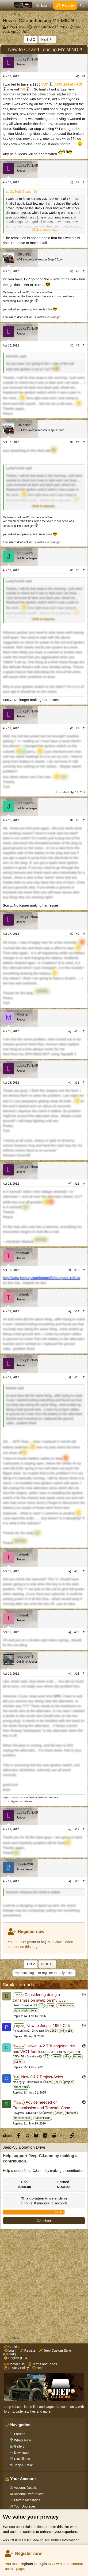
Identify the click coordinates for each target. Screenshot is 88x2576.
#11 (76, 1082)
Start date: (50, 27)
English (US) (15, 2358)
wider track (21, 2087)
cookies (37, 2527)
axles (48, 2082)
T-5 (22, 89)
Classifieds (21, 2459)
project (68, 2082)
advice (48, 2113)
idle (67, 2056)
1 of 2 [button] (31, 39)
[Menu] (6, 5)
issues (77, 2056)
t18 (70, 2030)
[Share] (77, 76)
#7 (77, 728)
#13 (76, 1270)
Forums (19, 2434)
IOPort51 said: (16, 356)
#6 (77, 570)
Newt (16, 2005)
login (42, 2564)
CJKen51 (18, 2056)
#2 (77, 182)
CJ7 (44, 84)
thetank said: (15, 1388)
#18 (76, 1673)
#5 (77, 442)
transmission (65, 2005)
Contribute (44, 2220)
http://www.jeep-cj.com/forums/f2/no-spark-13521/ (41, 1278)
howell (57, 2056)
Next (47, 39)
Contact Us (14, 2364)
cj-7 (58, 2082)
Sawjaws (18, 2113)
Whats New (22, 2440)
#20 (76, 1881)
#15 (76, 1377)
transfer (71, 2113)
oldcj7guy (19, 2082)
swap (50, 2005)
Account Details (25, 2487)
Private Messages (26, 2500)
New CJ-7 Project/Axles (42, 2077)
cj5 (41, 2005)
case (59, 2113)
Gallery (18, 2446)
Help (37, 2368)
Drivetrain (27, 2005)
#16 (76, 1571)
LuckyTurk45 (16, 27)
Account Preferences (28, 2494)
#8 (77, 820)
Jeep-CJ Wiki (23, 2465)
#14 (76, 1311)
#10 (76, 1031)
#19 (76, 1829)
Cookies (12, 2347)
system (18, 2061)
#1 (83, 76)
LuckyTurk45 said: (19, 191)
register (26, 2564)
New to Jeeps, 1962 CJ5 (48, 2025)
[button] (44, 229)
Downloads (21, 2453)
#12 (76, 1183)
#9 (77, 933)
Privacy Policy (16, 2368)
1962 (53, 2030)
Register (28, 2350)
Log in (10, 2350)
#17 (76, 1632)
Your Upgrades (24, 2506)
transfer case (22, 2118)
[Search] (82, 5)
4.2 (47, 2056)
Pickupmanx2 (21, 2030)
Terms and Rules (42, 2364)
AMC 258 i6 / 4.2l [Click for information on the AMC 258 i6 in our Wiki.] (68, 84)
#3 (77, 271)
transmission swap (26, 2010)
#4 (77, 345)
